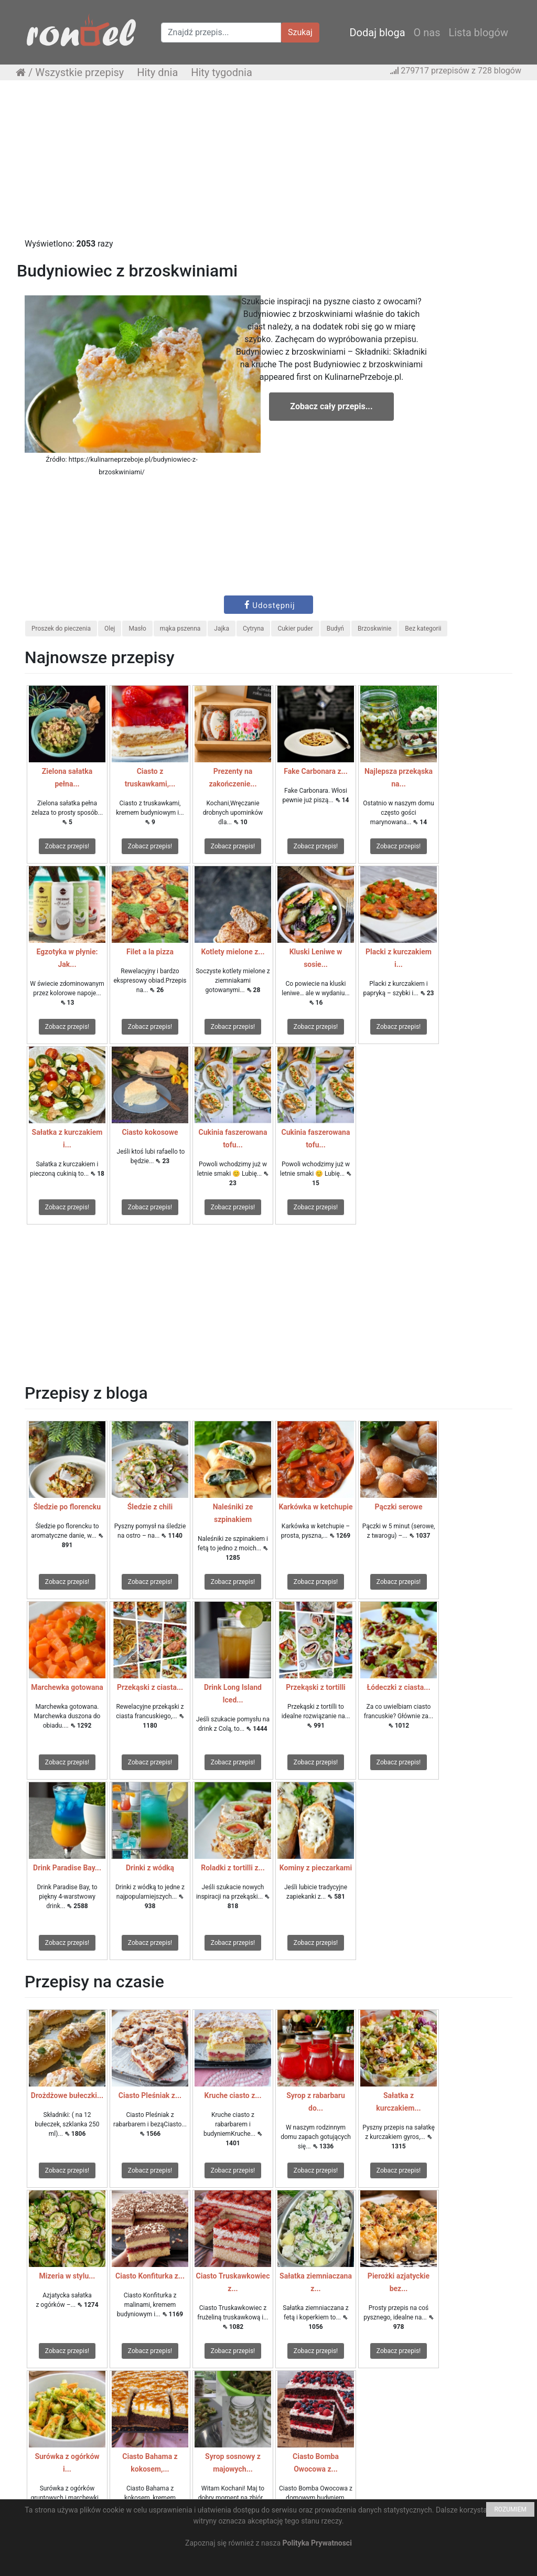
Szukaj (300, 32)
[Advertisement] (268, 164)
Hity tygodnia (221, 72)
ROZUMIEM (510, 2509)
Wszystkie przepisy (79, 72)
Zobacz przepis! (67, 846)
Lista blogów (478, 32)
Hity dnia (157, 72)
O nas (427, 32)
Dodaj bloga (377, 32)
